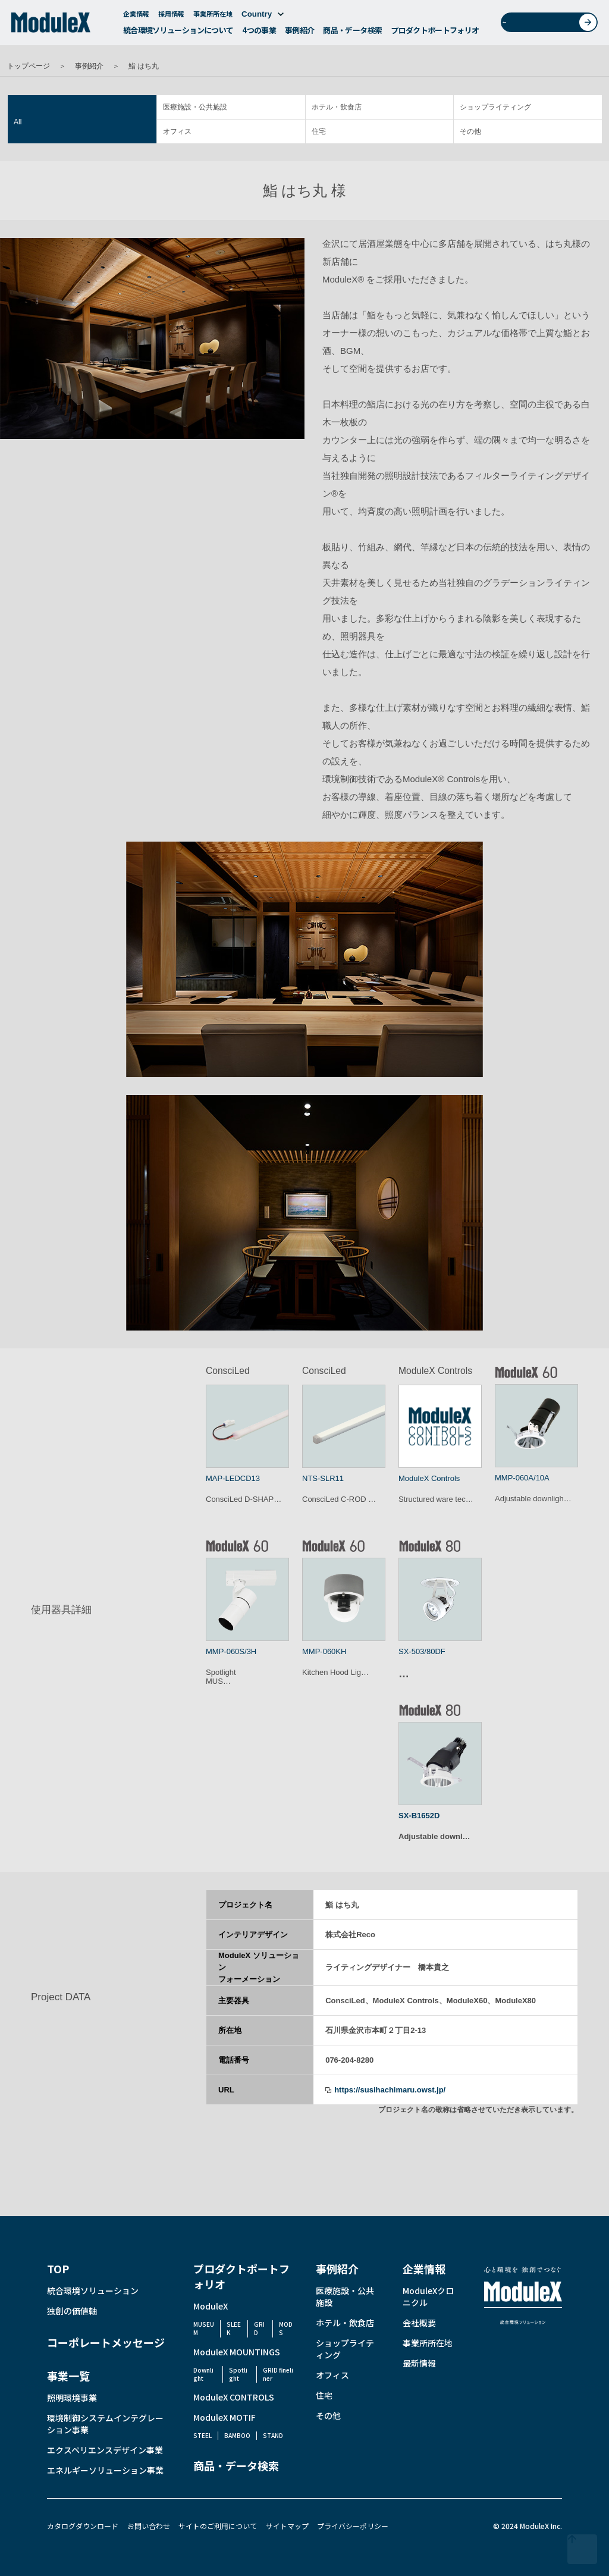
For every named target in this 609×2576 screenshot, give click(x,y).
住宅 (319, 131)
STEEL (202, 2435)
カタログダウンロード (82, 2526)
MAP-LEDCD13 (233, 1478)
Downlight (203, 2374)
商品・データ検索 (352, 33)
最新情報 (419, 2363)
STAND (273, 2435)
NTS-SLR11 (323, 1478)
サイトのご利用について (217, 2526)
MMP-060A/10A (522, 1477)
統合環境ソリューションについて (178, 33)
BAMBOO (237, 2435)
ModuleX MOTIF (224, 2417)
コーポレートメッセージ (106, 2342)
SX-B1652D (419, 1815)
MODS (286, 2328)
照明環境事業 (72, 2398)
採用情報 (171, 17)
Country (262, 17)
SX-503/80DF (421, 1651)
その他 (470, 131)
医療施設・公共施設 (195, 107)
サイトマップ (287, 2526)
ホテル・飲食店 (337, 107)
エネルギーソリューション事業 (105, 2470)
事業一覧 (68, 2375)
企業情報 (136, 17)
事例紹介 (299, 33)
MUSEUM (203, 2328)
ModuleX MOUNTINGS (236, 2352)
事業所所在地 (213, 17)
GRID (259, 2328)
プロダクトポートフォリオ (435, 33)
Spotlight (238, 2374)
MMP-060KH (324, 1651)
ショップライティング (495, 107)
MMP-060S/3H (231, 1651)
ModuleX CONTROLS (233, 2397)
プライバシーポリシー (352, 2526)
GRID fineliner (278, 2374)
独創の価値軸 (72, 2311)
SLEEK (234, 2328)
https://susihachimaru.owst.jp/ (389, 2089)
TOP (58, 2268)
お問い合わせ (553, 25)
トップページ (28, 66)
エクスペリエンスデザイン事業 (105, 2450)
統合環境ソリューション (93, 2290)
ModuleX (210, 2306)
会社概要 (419, 2323)
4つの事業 (259, 33)
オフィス (177, 131)
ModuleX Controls (429, 1478)
